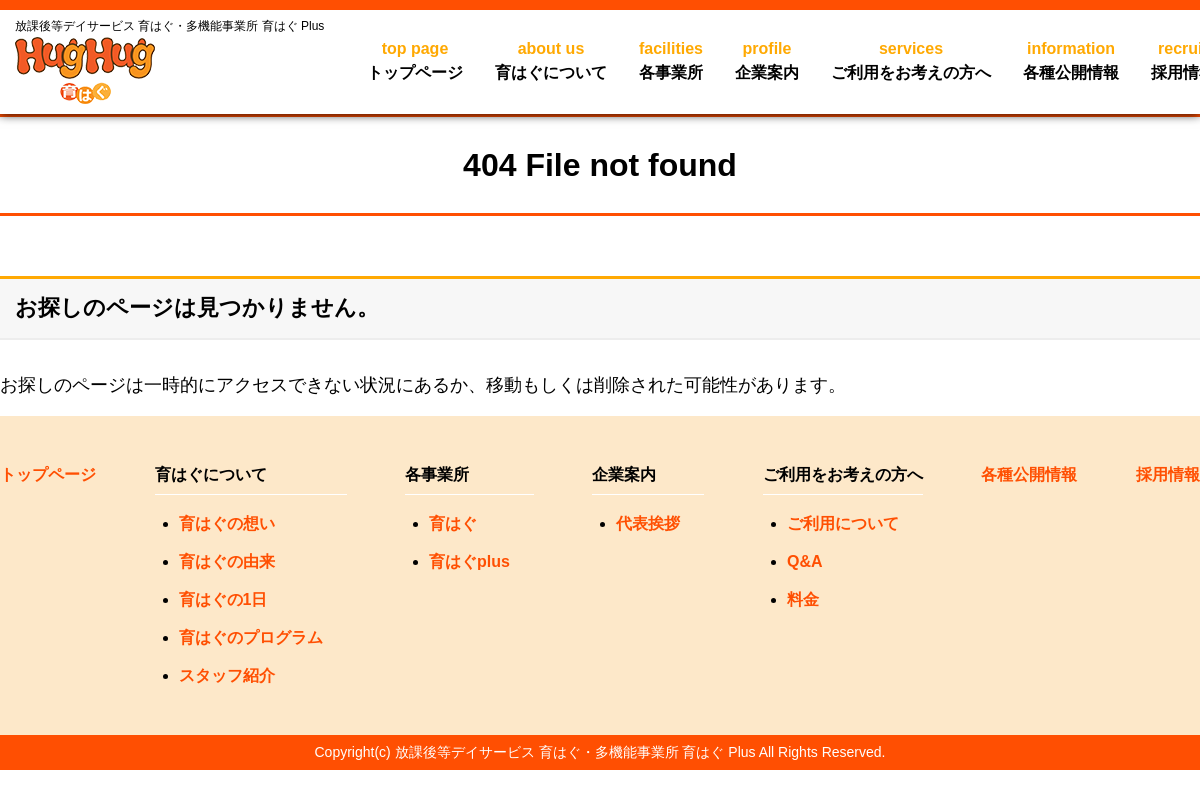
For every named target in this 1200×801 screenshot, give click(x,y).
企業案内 (767, 59)
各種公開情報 (1071, 59)
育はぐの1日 (223, 599)
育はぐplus (469, 561)
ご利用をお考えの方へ (911, 59)
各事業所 (671, 59)
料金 (803, 599)
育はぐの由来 (227, 561)
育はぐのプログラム (251, 637)
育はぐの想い (227, 523)
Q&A (805, 561)
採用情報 (1168, 474)
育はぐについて (551, 59)
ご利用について (843, 523)
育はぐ (453, 523)
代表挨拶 (648, 523)
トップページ (415, 59)
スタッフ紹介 (227, 675)
